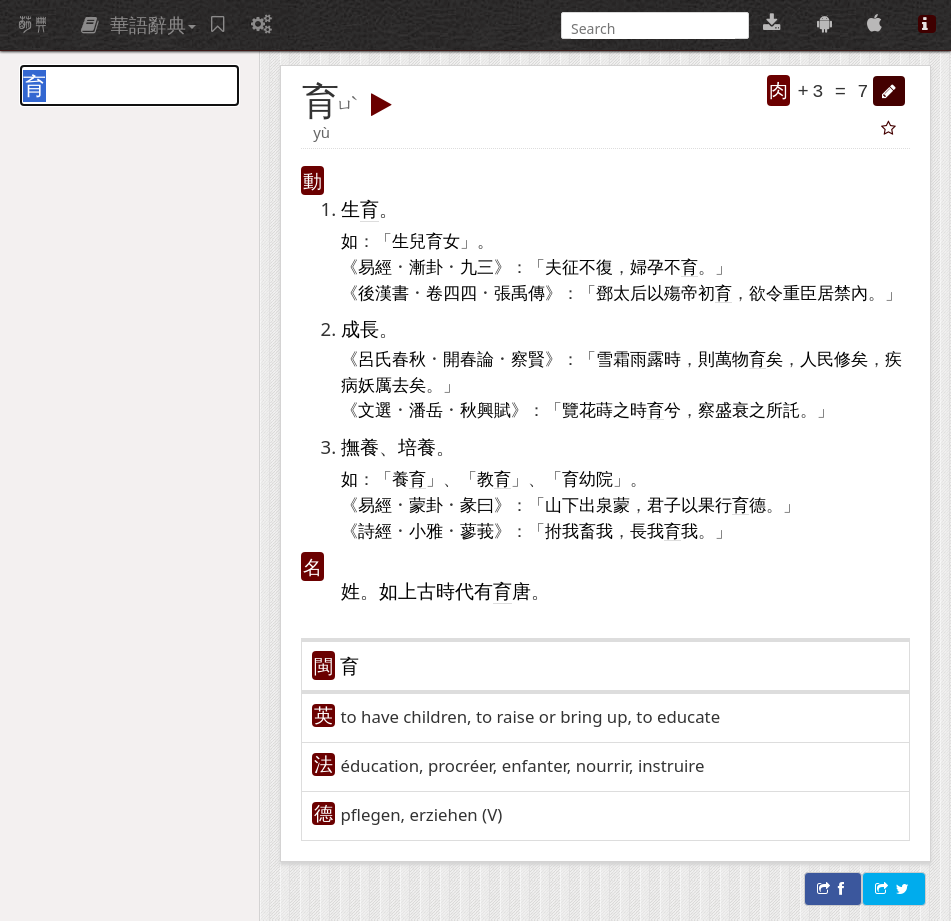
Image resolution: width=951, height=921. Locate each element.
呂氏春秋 (392, 358)
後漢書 (383, 292)
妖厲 (375, 384)
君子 (664, 504)
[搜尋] (653, 28)
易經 (375, 266)
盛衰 (732, 409)
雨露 (647, 358)
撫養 (360, 446)
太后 (630, 292)
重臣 (800, 292)
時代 (455, 590)
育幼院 (587, 478)
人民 (817, 358)
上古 (417, 590)
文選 (375, 409)
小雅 (426, 530)
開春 (460, 358)
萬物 (732, 358)
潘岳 (426, 409)
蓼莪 (477, 530)
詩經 (375, 530)
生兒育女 (426, 240)
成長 (360, 328)
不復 (596, 266)
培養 (417, 446)
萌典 (33, 25)
